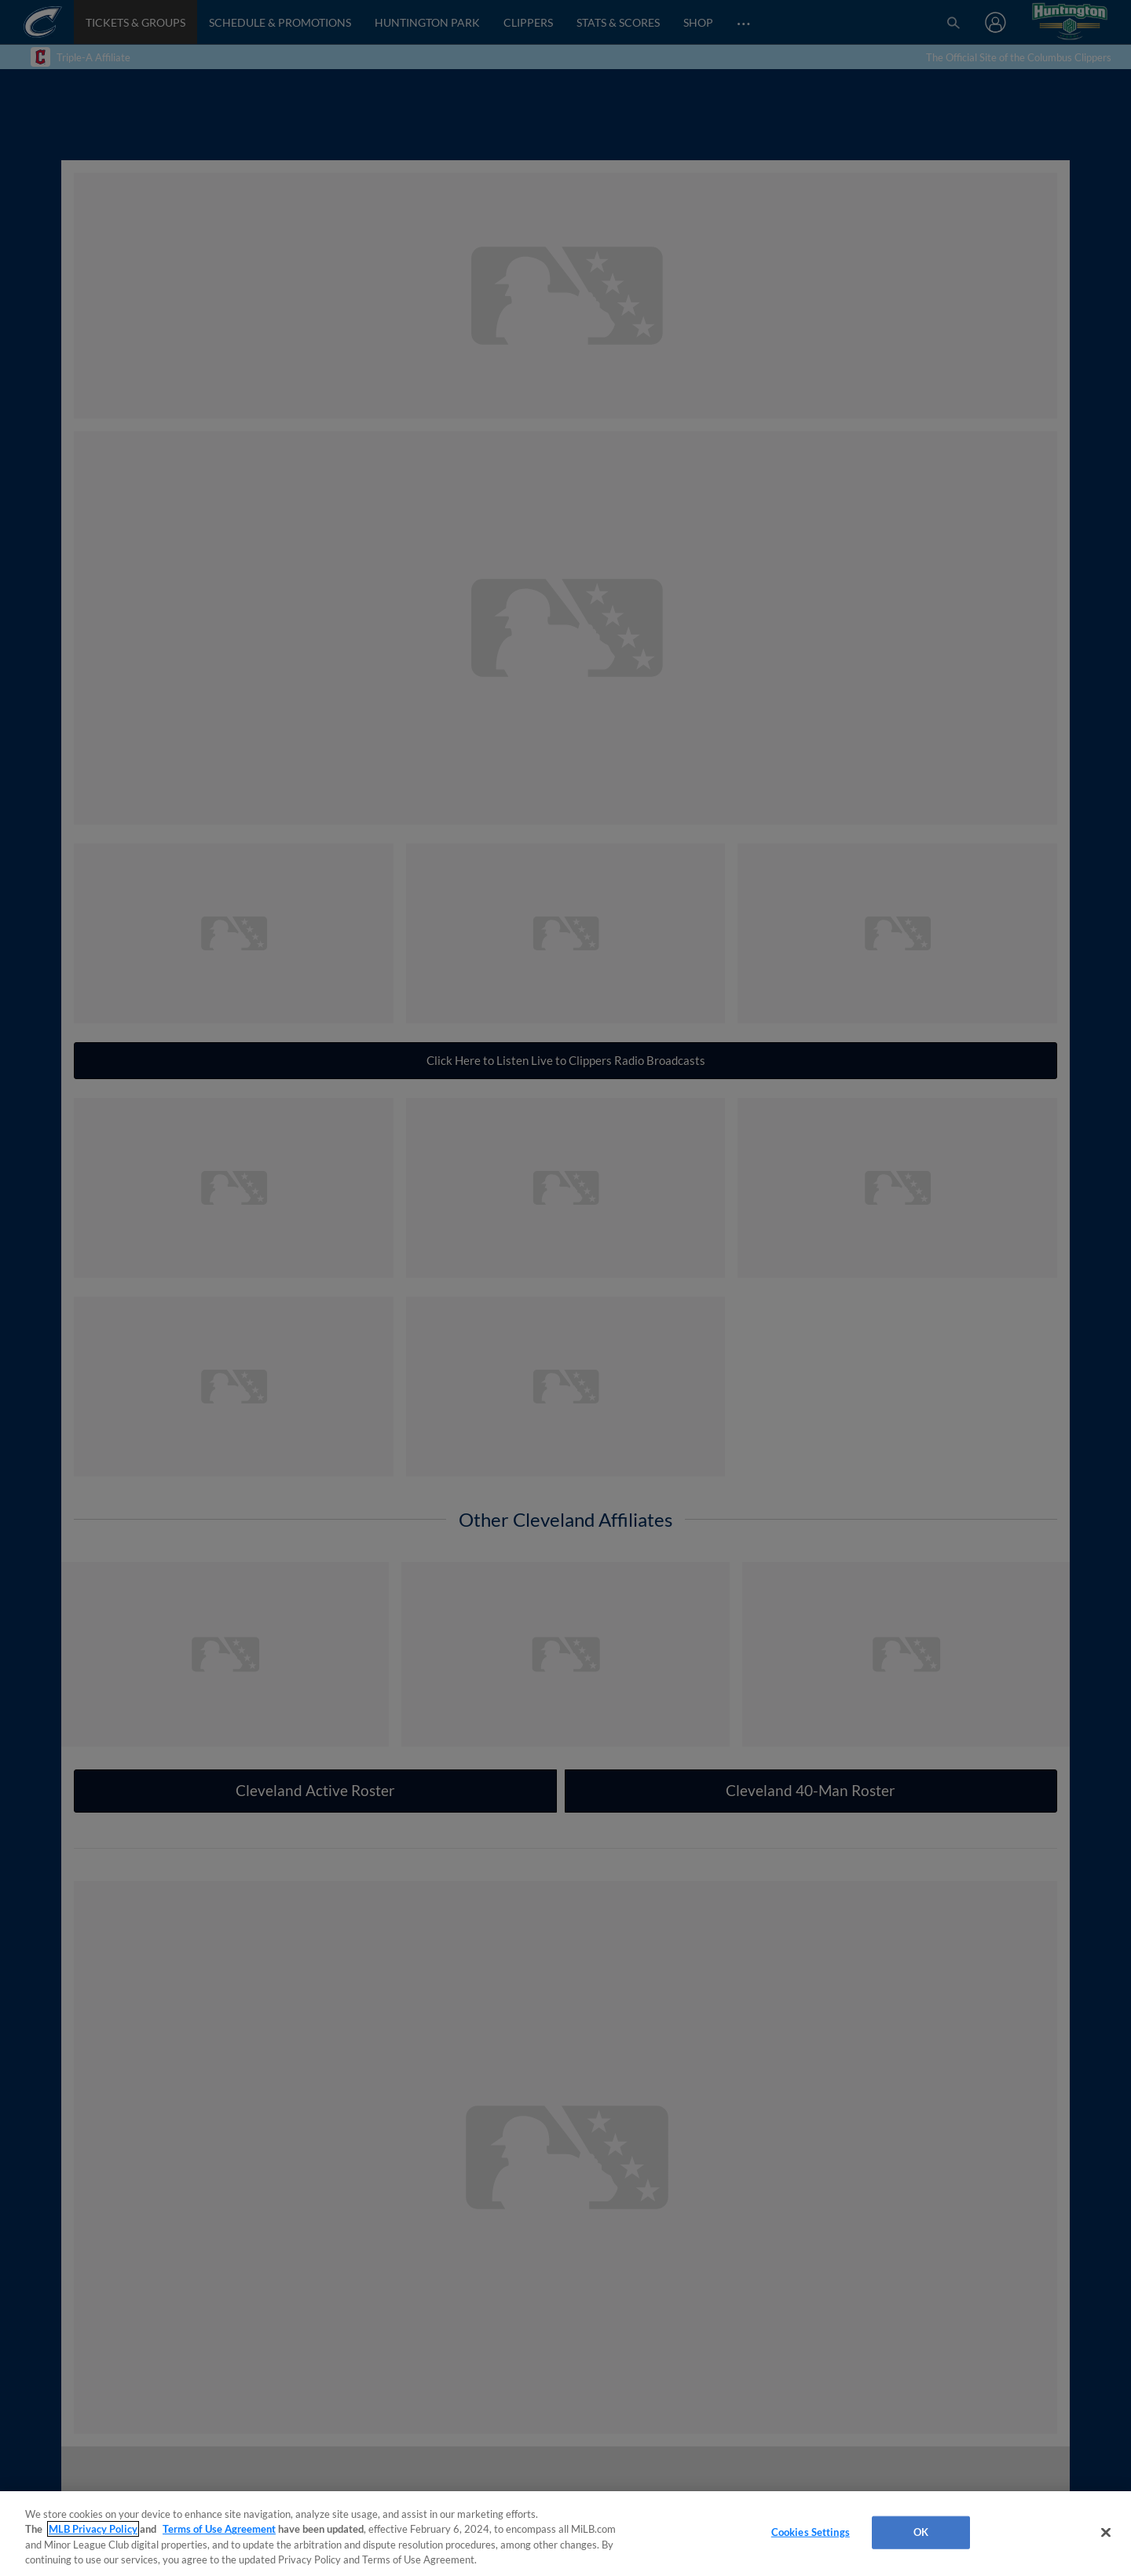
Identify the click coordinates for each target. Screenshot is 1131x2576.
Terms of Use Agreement (219, 2529)
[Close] (1106, 2532)
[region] (565, 2533)
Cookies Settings (810, 2532)
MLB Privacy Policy (93, 2529)
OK (920, 2532)
